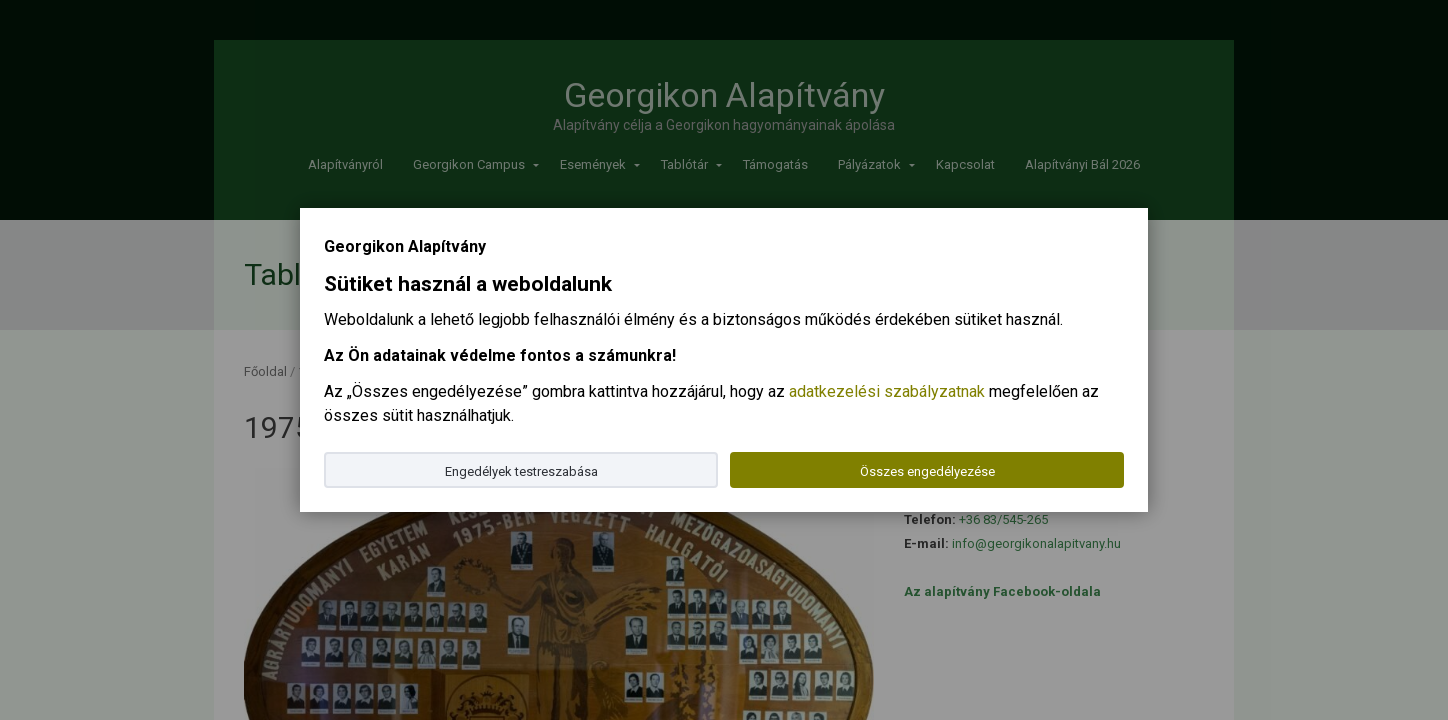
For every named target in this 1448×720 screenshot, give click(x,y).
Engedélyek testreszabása (521, 471)
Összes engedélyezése (927, 471)
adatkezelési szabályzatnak (887, 391)
